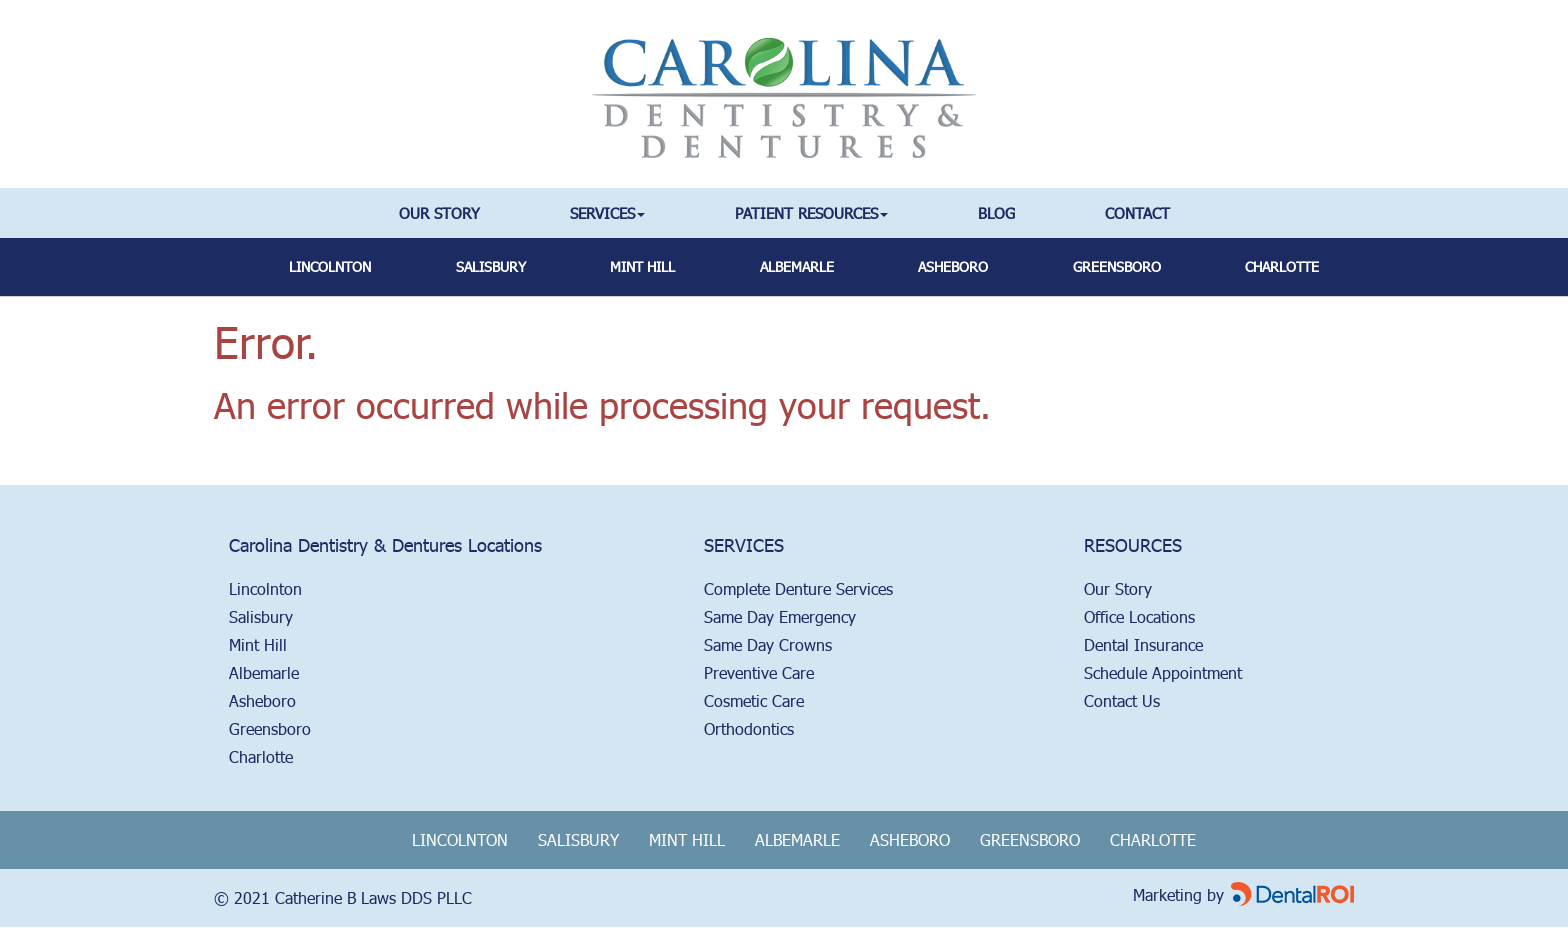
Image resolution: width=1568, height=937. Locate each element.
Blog (996, 212)
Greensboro (270, 728)
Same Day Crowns (768, 644)
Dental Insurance (1143, 644)
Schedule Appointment (1163, 672)
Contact (1137, 212)
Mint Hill (258, 644)
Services (607, 212)
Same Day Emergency (780, 616)
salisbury (491, 266)
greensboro (1117, 266)
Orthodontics (749, 728)
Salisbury (261, 616)
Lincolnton (330, 266)
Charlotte (1282, 266)
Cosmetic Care (754, 700)
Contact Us (1122, 700)
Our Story (439, 212)
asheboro (953, 266)
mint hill (642, 266)
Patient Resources (811, 212)
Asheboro (262, 700)
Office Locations (1139, 616)
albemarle (797, 266)
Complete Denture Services (798, 588)
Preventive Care (759, 672)
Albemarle (264, 672)
